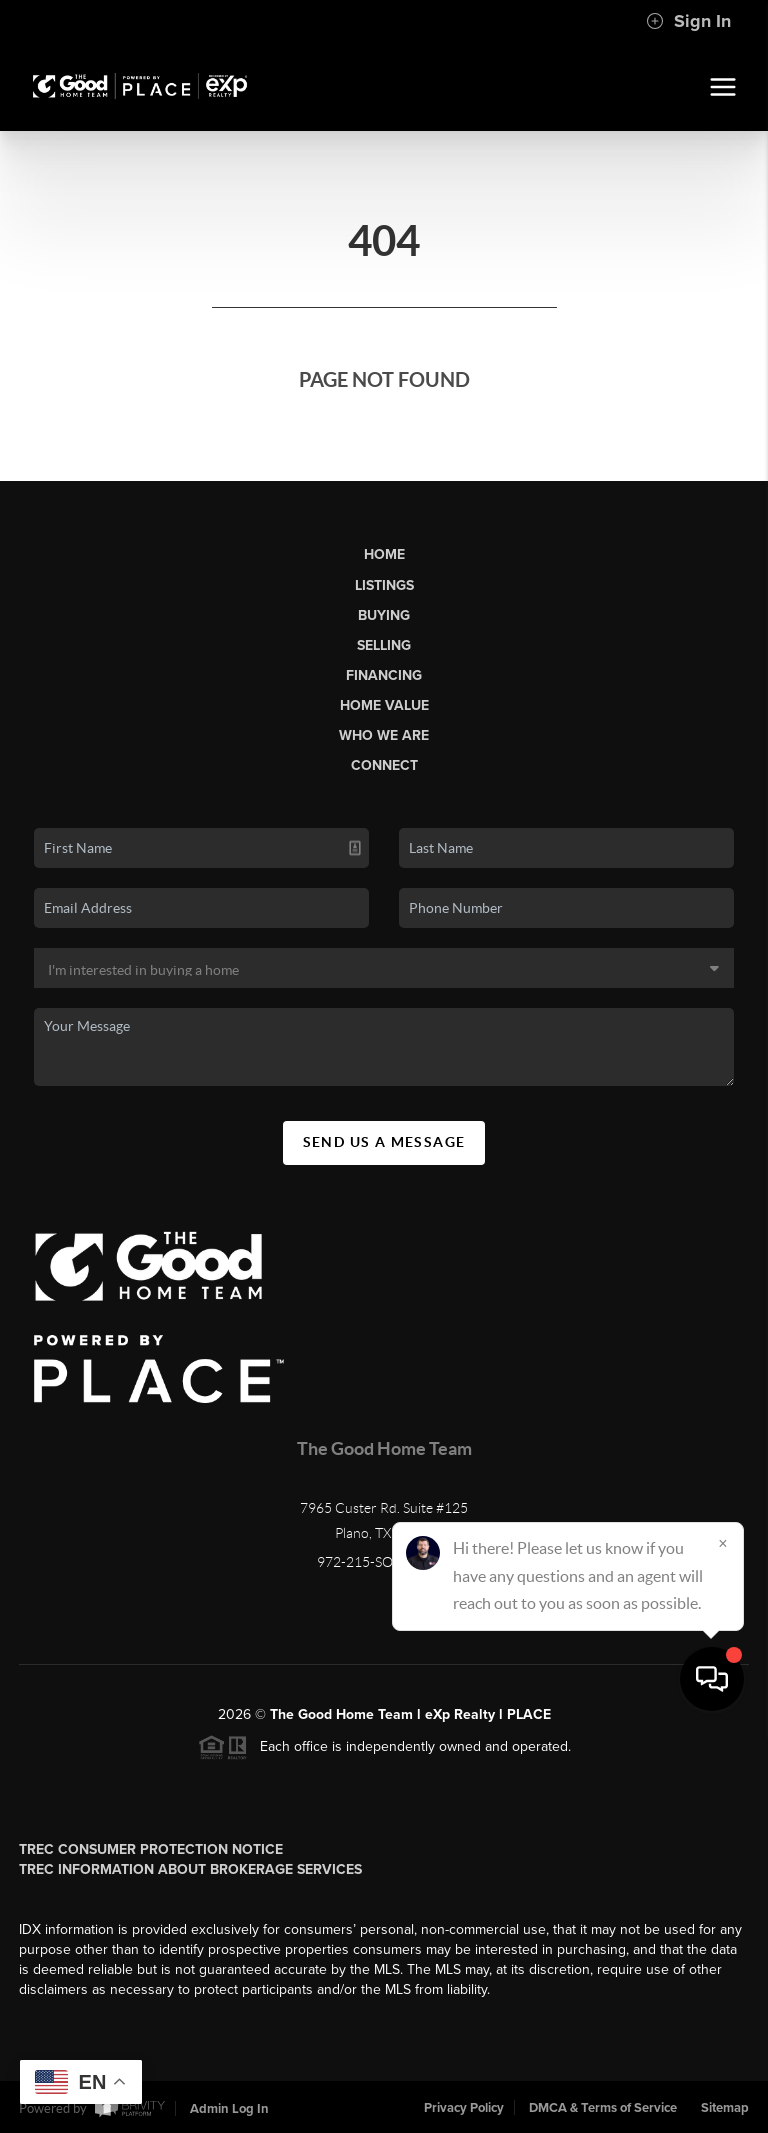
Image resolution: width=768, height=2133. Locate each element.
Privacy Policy (464, 2108)
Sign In (688, 21)
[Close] (723, 1941)
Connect (384, 765)
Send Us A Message (384, 1142)
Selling (384, 645)
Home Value (384, 705)
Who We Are (384, 735)
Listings (384, 585)
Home (384, 554)
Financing (384, 675)
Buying (384, 615)
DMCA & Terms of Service (603, 2108)
